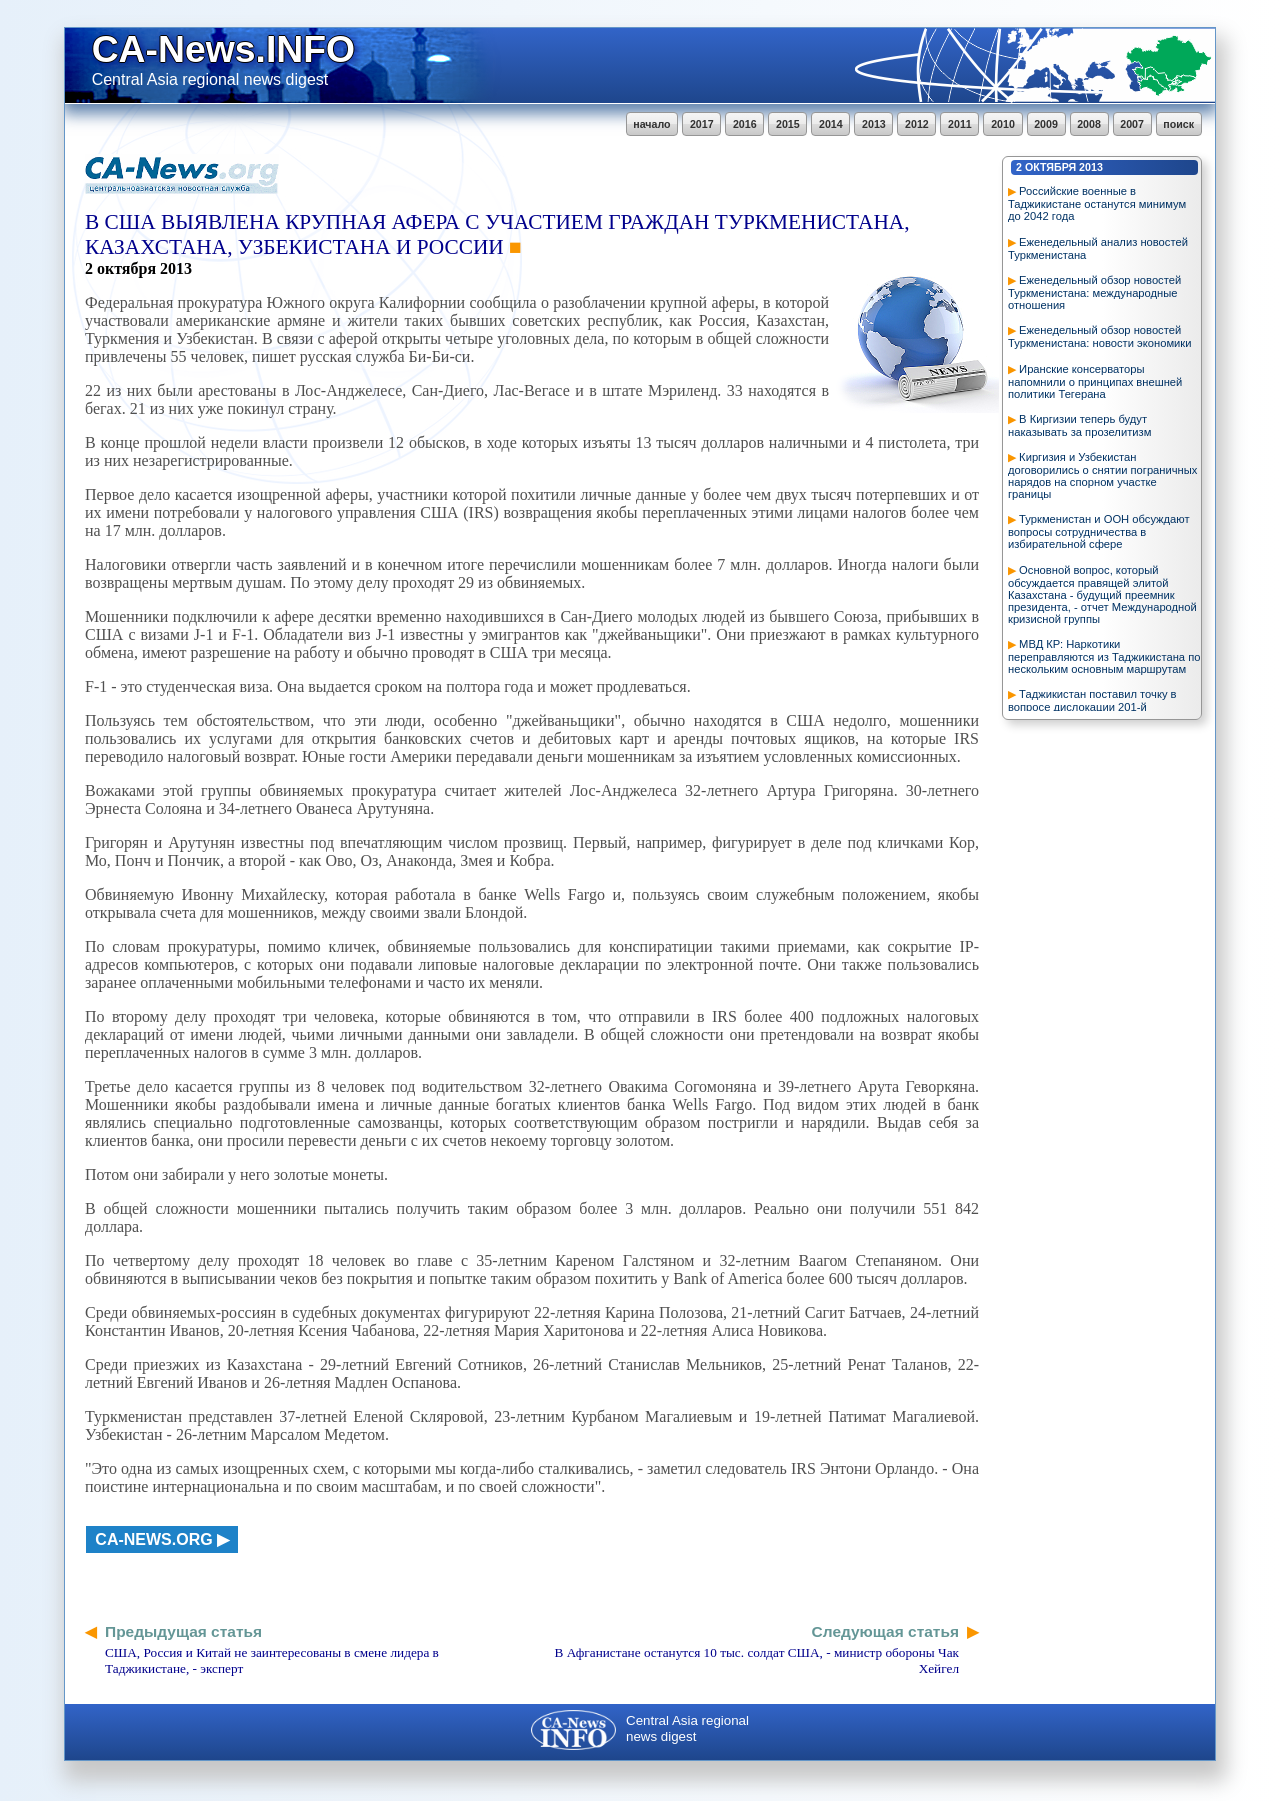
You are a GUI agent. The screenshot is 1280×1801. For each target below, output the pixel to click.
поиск (1178, 124)
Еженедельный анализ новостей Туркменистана (1098, 248)
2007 (1132, 124)
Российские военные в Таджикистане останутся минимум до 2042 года (1097, 203)
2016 (745, 124)
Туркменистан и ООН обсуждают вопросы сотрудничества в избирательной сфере (1099, 531)
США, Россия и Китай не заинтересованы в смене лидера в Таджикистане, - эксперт (272, 1660)
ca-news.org (153, 1539)
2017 (702, 124)
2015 (788, 124)
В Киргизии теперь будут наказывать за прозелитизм (1079, 425)
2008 (1089, 124)
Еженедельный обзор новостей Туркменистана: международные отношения (1094, 292)
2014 (831, 124)
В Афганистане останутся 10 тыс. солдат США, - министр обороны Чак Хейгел (756, 1660)
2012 (917, 124)
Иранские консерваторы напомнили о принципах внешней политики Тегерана (1095, 381)
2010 (1003, 124)
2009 (1046, 124)
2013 (874, 124)
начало (651, 124)
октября (1050, 167)
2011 (960, 124)
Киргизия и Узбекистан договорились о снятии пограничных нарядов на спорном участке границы (1102, 475)
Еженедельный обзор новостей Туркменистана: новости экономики (1100, 336)
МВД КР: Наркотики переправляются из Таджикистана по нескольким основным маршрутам (1104, 656)
